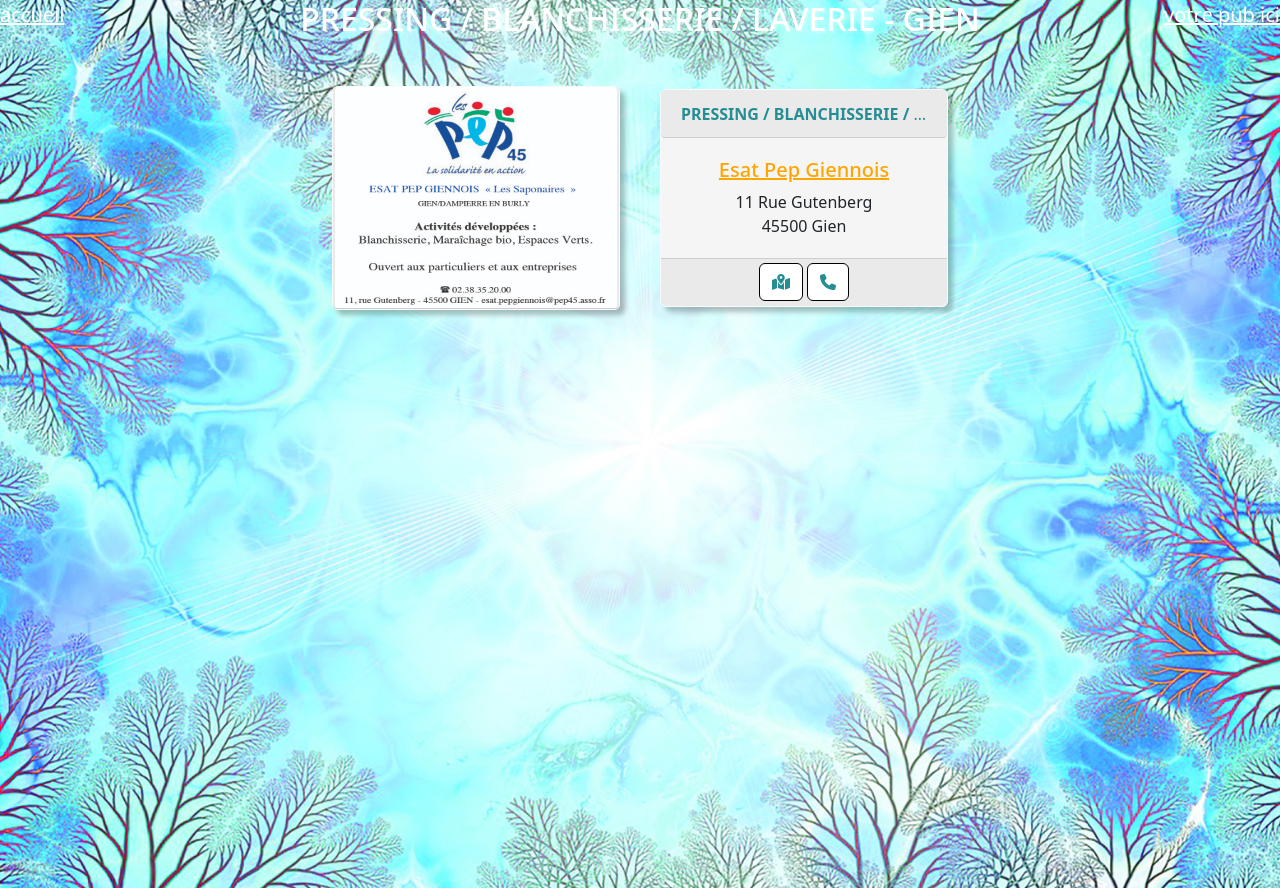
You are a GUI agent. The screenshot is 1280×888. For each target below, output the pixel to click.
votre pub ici (1222, 14)
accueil (32, 14)
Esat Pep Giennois (804, 169)
